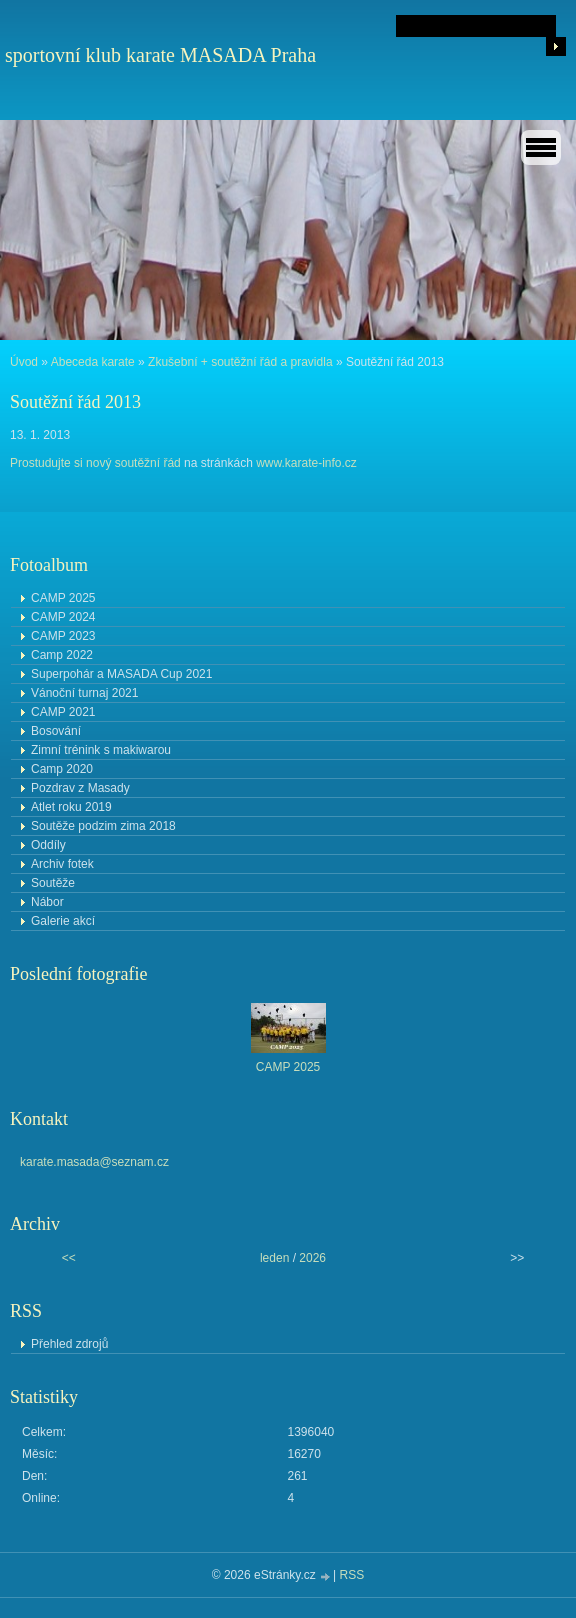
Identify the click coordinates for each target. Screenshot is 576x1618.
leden (274, 1258)
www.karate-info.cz (306, 463)
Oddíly (48, 845)
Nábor (47, 902)
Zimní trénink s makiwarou (101, 750)
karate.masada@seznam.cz (94, 1162)
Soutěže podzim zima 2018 (103, 826)
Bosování (56, 731)
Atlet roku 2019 (71, 807)
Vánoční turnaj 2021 (84, 693)
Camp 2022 (62, 655)
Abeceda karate (93, 362)
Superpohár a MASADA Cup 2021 (121, 674)
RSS (352, 1575)
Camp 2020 (62, 769)
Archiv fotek (62, 864)
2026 (312, 1258)
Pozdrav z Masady (80, 788)
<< (69, 1258)
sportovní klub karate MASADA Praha (160, 55)
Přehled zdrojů (69, 1344)
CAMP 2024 (63, 617)
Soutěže (53, 883)
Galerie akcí (63, 921)
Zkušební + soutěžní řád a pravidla (240, 362)
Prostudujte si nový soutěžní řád (97, 463)
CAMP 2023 (63, 636)
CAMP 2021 (63, 712)
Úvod (24, 362)
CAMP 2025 (63, 598)
